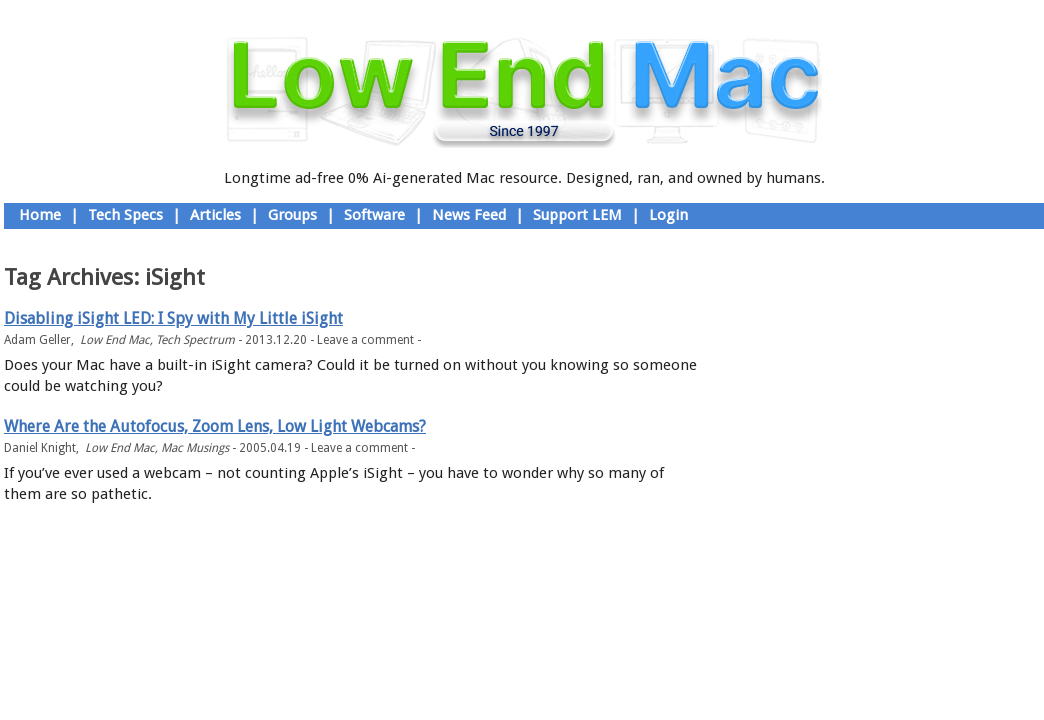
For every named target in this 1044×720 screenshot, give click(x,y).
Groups (292, 215)
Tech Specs (125, 215)
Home (40, 215)
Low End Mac (115, 340)
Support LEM (577, 215)
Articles (215, 215)
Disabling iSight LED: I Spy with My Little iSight (173, 318)
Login (668, 215)
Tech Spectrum (195, 340)
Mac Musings (195, 448)
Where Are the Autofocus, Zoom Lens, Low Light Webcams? (215, 426)
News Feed (469, 215)
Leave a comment (365, 340)
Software (374, 215)
